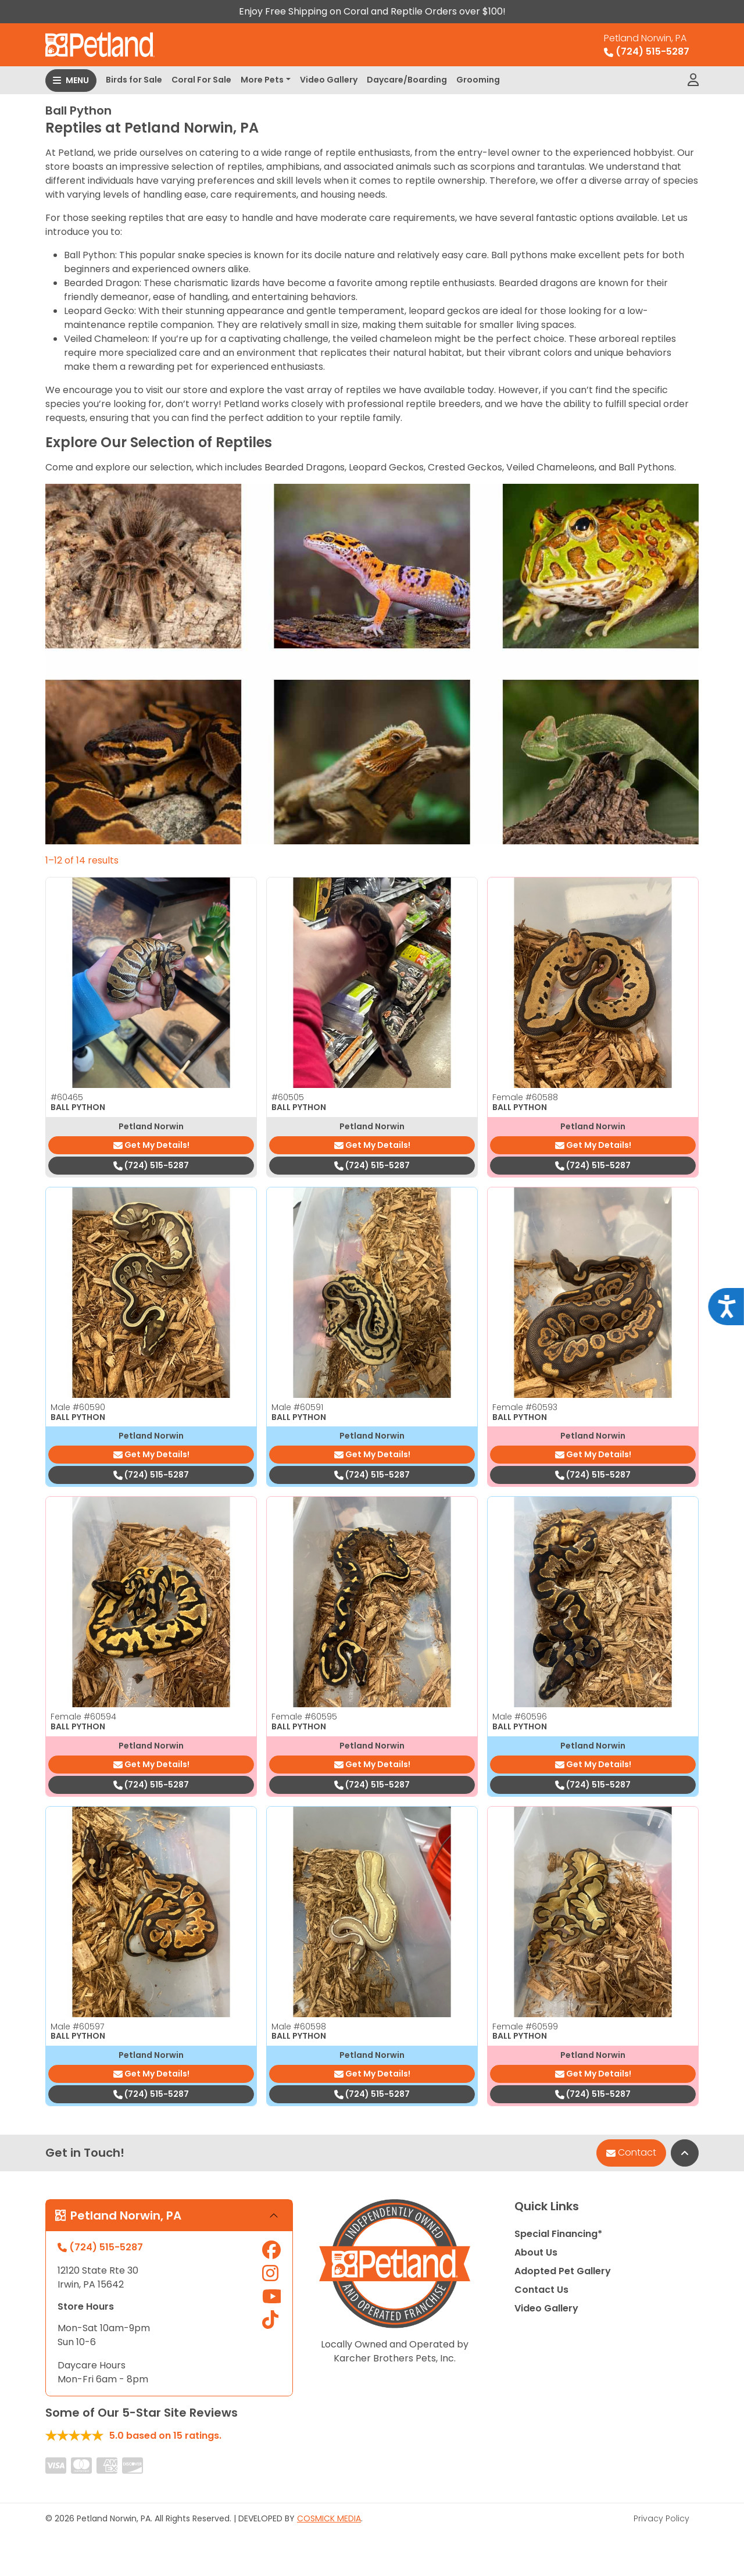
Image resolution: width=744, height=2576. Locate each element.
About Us (535, 2252)
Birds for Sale (134, 79)
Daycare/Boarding (407, 79)
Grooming (478, 79)
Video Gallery (328, 79)
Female (525, 1097)
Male (78, 1407)
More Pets (262, 79)
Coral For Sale (201, 79)
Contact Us (541, 2289)
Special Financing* (558, 2233)
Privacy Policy (661, 2518)
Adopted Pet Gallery (562, 2271)
